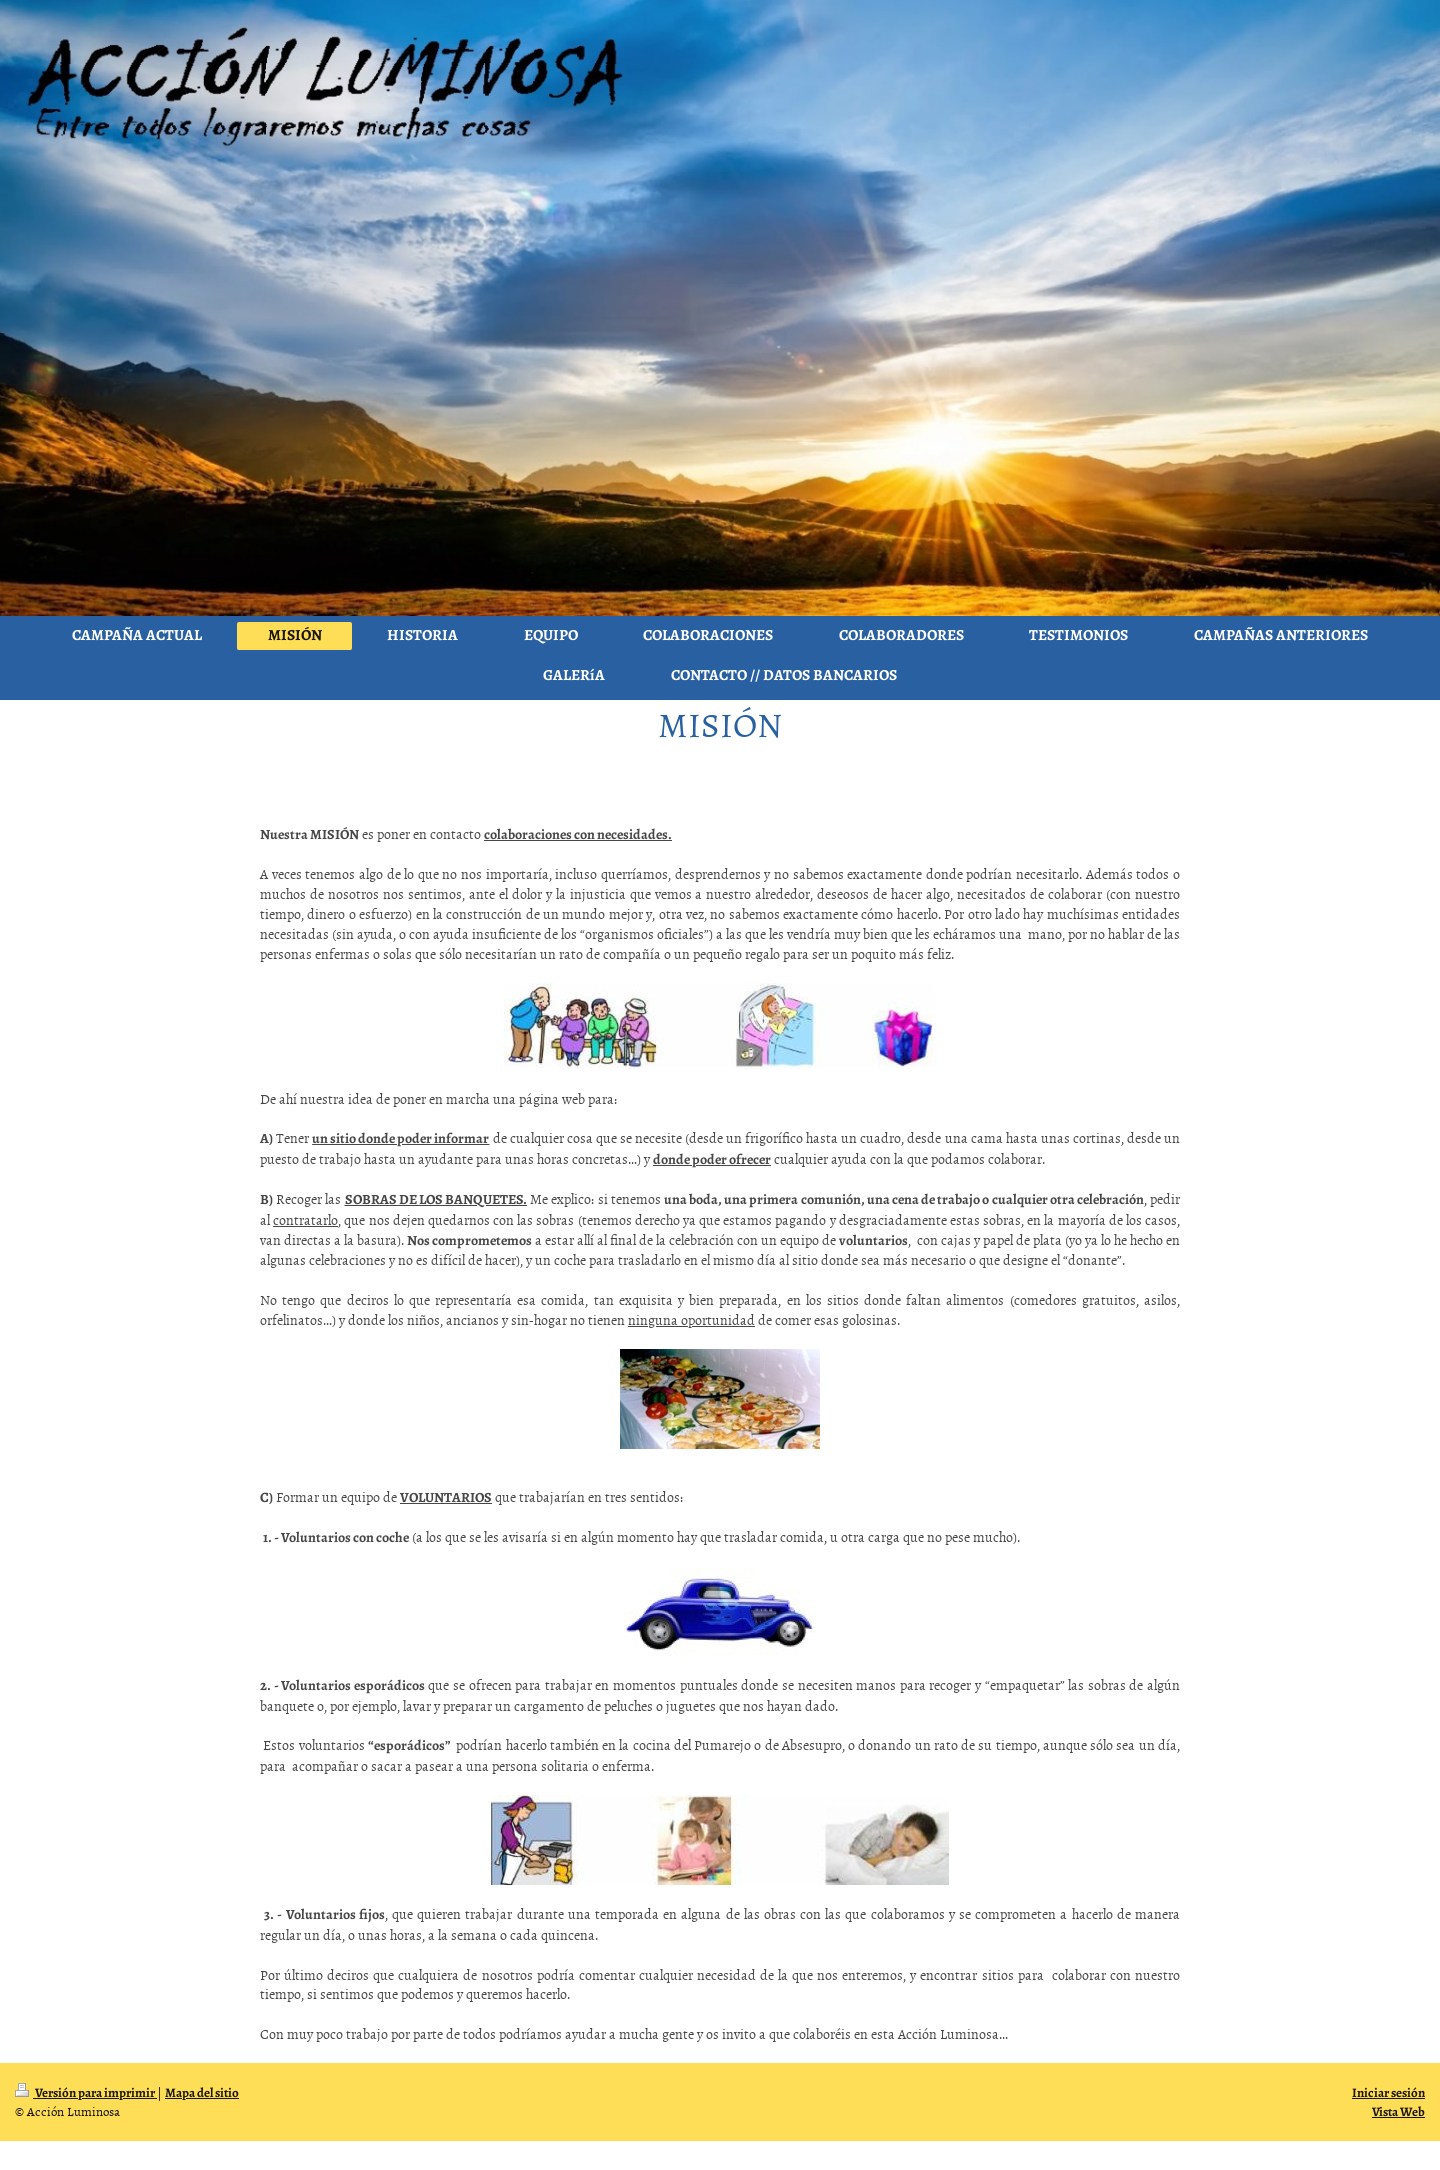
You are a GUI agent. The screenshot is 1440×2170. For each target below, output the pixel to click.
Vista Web (1398, 2111)
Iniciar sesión (1388, 2092)
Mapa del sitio (202, 2092)
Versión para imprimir (86, 2092)
